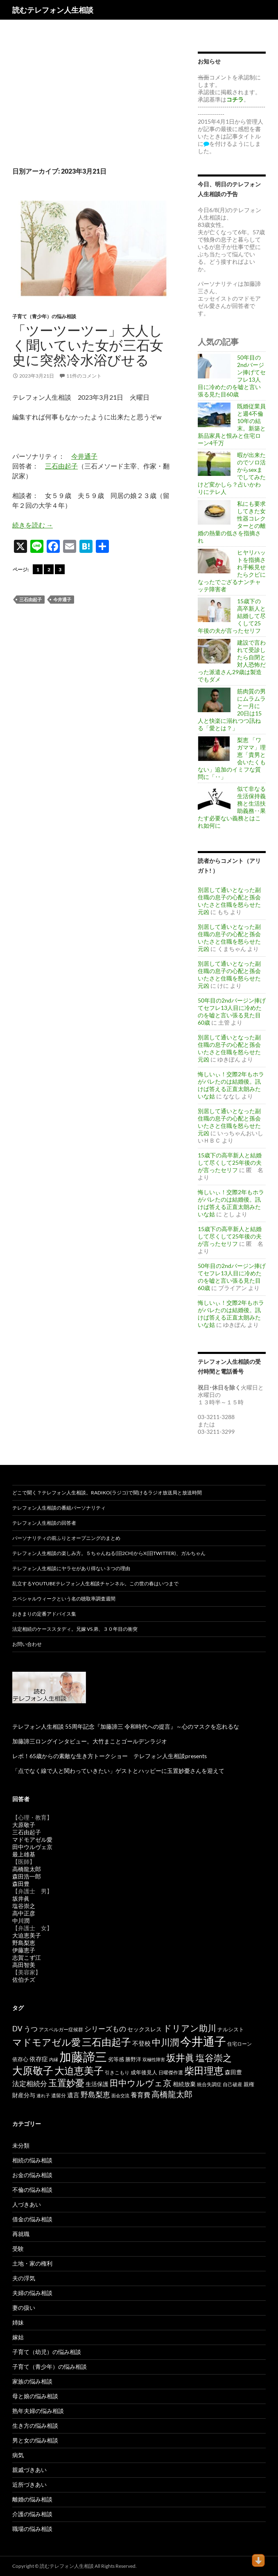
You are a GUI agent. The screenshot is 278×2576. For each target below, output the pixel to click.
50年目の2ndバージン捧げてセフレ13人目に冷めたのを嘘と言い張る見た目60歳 (232, 1011)
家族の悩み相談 (32, 2381)
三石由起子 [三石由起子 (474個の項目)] (106, 2042)
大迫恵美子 (26, 1935)
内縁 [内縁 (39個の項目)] (53, 2059)
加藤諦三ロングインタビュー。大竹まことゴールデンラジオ (89, 1741)
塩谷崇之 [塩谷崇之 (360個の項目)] (214, 2057)
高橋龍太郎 (26, 1868)
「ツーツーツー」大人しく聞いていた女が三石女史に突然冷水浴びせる (87, 345)
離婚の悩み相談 (32, 2499)
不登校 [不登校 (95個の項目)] (141, 2043)
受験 (18, 2248)
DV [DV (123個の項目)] (17, 2028)
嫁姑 (18, 2337)
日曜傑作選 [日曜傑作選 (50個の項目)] (170, 2072)
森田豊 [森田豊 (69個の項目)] (233, 2072)
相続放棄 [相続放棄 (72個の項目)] (184, 2083)
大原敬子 (23, 1824)
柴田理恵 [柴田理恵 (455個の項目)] (204, 2070)
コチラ (235, 99)
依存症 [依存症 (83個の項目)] (38, 2058)
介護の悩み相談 (32, 2513)
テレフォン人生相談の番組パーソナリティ (59, 1508)
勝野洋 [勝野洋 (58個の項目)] (133, 2059)
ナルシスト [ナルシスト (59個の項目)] (230, 2029)
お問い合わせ (27, 1644)
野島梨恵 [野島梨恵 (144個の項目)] (95, 2094)
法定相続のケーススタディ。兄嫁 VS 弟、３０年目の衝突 (75, 1629)
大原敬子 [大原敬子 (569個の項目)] (32, 2070)
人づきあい (26, 2204)
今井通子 (84, 456)
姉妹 (18, 2322)
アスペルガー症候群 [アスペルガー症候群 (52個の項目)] (61, 2029)
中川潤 (20, 1920)
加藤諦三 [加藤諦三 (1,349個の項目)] (83, 2056)
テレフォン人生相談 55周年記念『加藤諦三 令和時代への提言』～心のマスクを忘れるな (125, 1726)
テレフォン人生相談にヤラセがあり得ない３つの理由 (71, 1568)
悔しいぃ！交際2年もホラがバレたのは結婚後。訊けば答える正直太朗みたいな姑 (231, 1085)
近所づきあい (29, 2484)
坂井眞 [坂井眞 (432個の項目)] (180, 2057)
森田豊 (20, 1883)
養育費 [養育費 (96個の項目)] (140, 2094)
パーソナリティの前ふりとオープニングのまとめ (66, 1538)
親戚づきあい (29, 2469)
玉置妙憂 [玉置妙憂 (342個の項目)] (66, 2082)
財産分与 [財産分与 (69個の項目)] (23, 2095)
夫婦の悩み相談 (32, 2292)
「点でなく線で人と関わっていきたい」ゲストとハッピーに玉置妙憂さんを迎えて (118, 1770)
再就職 (20, 2233)
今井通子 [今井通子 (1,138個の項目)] (203, 2041)
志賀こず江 (26, 1957)
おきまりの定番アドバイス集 (44, 1614)
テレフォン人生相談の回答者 (44, 1523)
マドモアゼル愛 (32, 1839)
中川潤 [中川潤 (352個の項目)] (165, 2042)
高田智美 (23, 1964)
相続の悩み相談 (32, 2160)
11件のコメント (84, 376)
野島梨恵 (23, 1942)
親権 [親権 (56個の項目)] (249, 2084)
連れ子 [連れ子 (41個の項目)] (43, 2095)
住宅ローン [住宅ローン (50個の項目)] (239, 2044)
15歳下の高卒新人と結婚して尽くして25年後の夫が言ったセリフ (230, 1162)
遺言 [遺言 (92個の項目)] (73, 2094)
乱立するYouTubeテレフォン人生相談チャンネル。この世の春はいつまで (95, 1583)
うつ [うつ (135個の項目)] (31, 2028)
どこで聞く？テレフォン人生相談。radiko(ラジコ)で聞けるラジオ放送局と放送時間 (107, 1492)
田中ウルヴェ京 (32, 1846)
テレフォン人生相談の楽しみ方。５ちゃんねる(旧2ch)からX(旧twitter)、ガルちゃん (109, 1553)
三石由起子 (61, 466)
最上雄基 (23, 1854)
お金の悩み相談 (32, 2174)
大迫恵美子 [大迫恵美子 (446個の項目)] (79, 2070)
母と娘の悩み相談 (35, 2396)
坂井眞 (20, 1898)
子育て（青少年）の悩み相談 (44, 316)
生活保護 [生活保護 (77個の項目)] (97, 2083)
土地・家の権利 (32, 2263)
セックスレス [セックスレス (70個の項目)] (144, 2029)
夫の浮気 (23, 2278)
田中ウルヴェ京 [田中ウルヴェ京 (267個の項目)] (141, 2083)
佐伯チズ (23, 1979)
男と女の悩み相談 (35, 2440)
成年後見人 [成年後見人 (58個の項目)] (144, 2072)
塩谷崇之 (23, 1905)
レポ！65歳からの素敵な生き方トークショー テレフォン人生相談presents (109, 1755)
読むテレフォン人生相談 (52, 9)
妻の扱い (23, 2307)
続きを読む (32, 525)
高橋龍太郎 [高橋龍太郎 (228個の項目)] (171, 2094)
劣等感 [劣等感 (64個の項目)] (116, 2059)
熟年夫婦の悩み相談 (38, 2410)
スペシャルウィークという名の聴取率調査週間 (63, 1599)
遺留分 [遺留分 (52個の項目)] (58, 2095)
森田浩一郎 (26, 1876)
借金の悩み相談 (32, 2219)
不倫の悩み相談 (32, 2189)
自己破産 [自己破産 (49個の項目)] (232, 2084)
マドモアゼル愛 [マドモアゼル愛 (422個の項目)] (46, 2042)
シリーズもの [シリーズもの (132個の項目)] (105, 2028)
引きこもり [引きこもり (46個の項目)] (117, 2072)
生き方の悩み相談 (35, 2425)
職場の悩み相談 (32, 2528)
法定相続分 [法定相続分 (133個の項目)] (29, 2083)
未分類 (20, 2145)
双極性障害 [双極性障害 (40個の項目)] (153, 2059)
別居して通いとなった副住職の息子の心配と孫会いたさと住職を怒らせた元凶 (229, 900)
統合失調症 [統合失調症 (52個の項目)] (209, 2084)
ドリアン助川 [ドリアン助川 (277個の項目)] (189, 2028)
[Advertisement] (92, 96)
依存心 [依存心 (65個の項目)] (20, 2059)
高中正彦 (23, 1913)
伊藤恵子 (23, 1950)
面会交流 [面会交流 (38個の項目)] (120, 2095)
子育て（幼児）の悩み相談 (46, 2351)
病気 (18, 2455)
